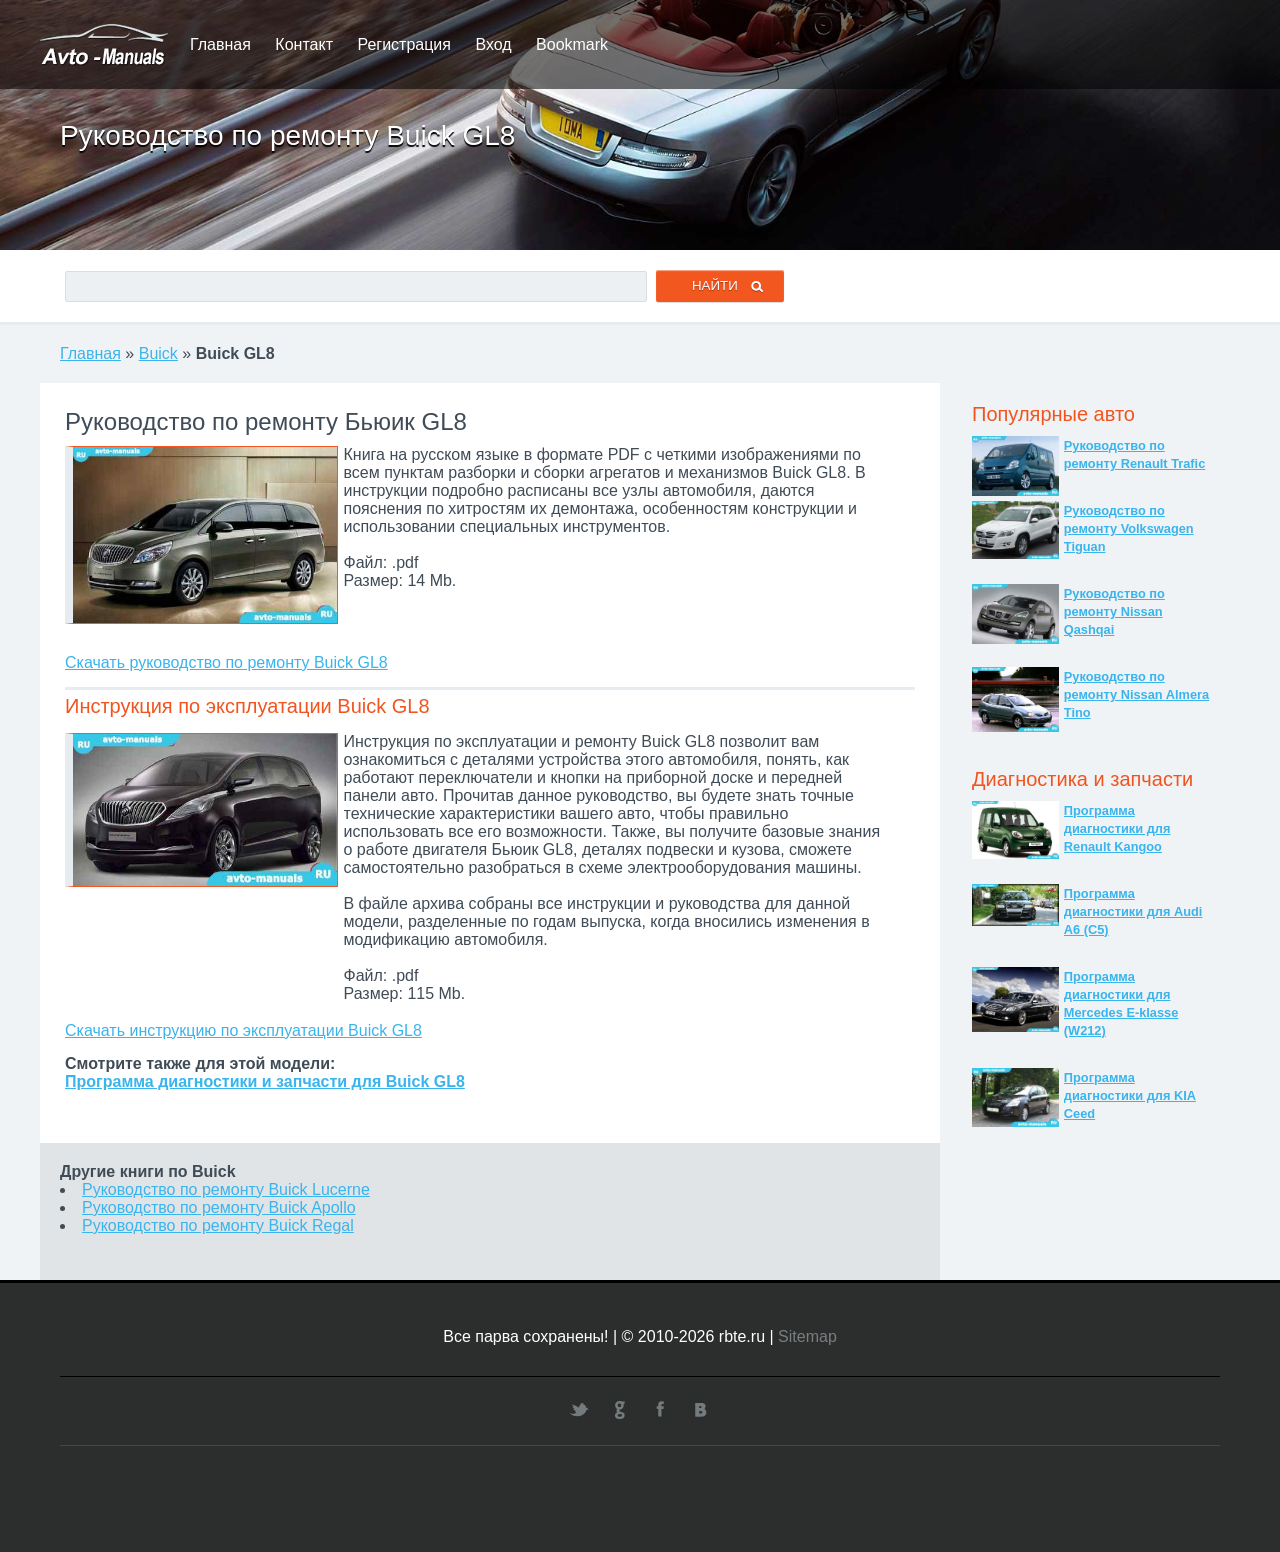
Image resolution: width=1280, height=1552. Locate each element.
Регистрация (404, 44)
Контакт (304, 44)
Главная (220, 44)
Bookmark (572, 44)
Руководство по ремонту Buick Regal (218, 1225)
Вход (493, 44)
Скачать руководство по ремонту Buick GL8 (226, 662)
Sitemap (807, 1336)
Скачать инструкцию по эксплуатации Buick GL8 (243, 1030)
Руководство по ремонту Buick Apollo (219, 1207)
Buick (158, 353)
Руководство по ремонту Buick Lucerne (226, 1189)
